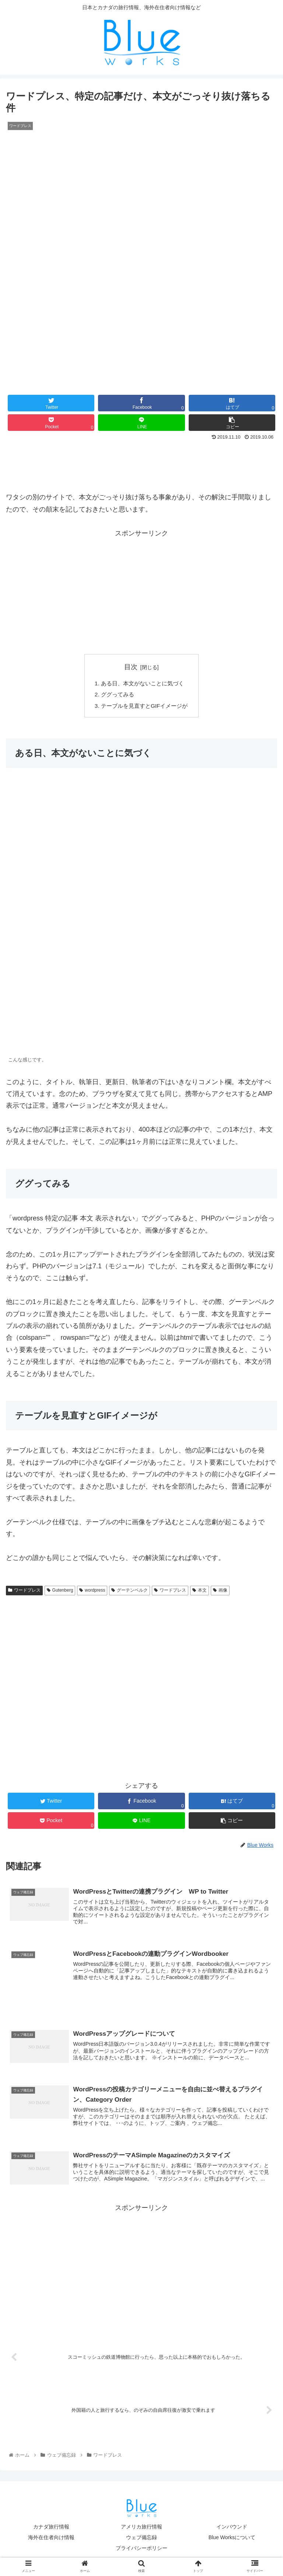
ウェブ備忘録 (141, 2542)
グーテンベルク (129, 1592)
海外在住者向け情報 (51, 2542)
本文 (199, 1592)
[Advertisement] (141, 462)
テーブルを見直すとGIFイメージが (144, 707)
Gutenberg (60, 1592)
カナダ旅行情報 (51, 2531)
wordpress (92, 1592)
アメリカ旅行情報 (141, 2531)
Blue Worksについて (232, 2542)
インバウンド (231, 2531)
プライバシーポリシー (141, 2552)
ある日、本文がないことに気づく (142, 684)
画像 (220, 1592)
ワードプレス (24, 1592)
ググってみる (116, 695)
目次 (130, 667)
